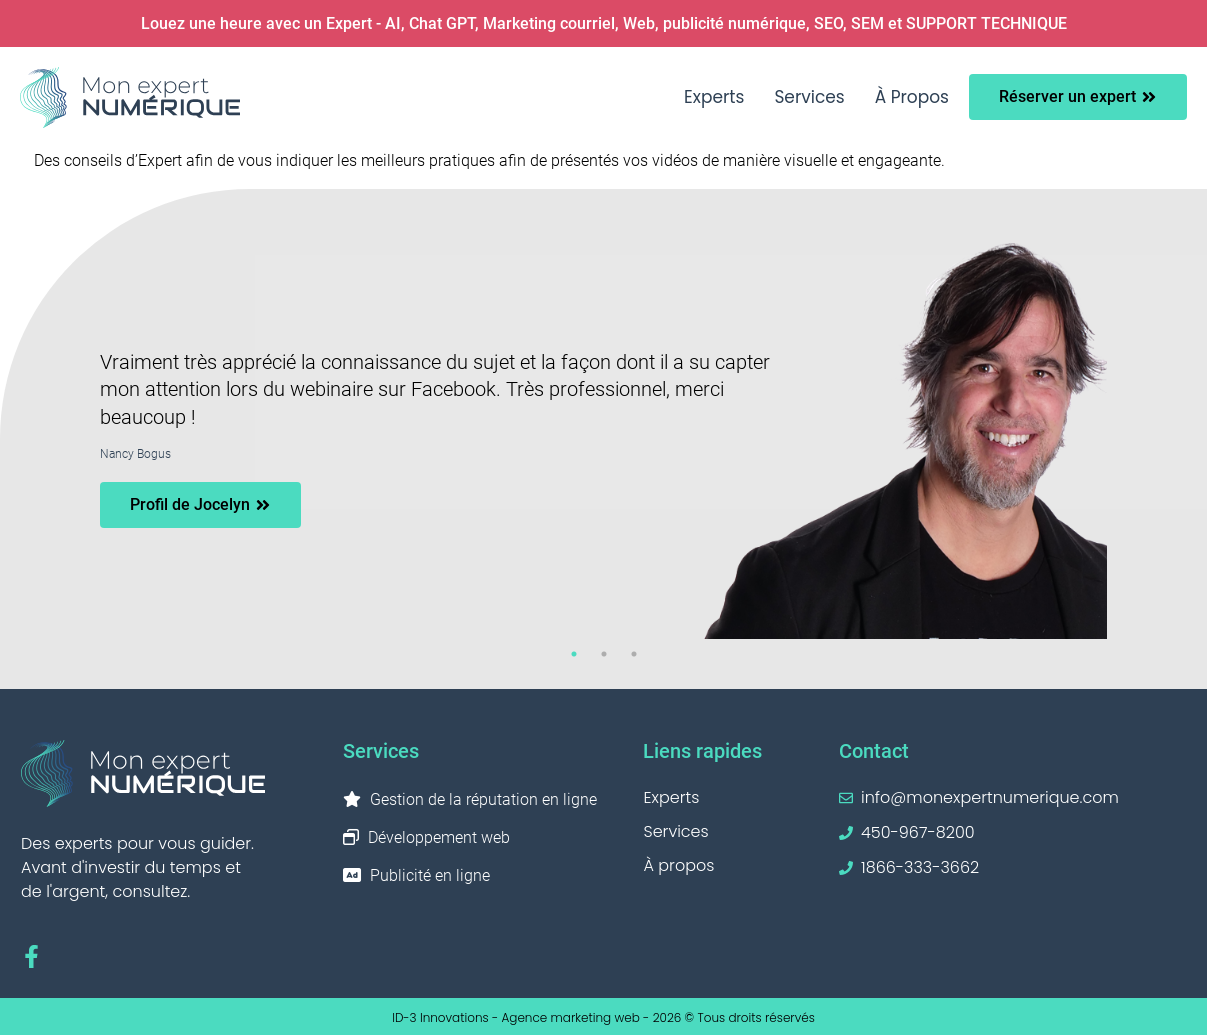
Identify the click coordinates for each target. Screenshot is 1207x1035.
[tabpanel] (603, 439)
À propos (912, 97)
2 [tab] (604, 654)
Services (809, 97)
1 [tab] (574, 654)
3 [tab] (634, 654)
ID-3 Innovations (440, 1017)
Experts (714, 97)
